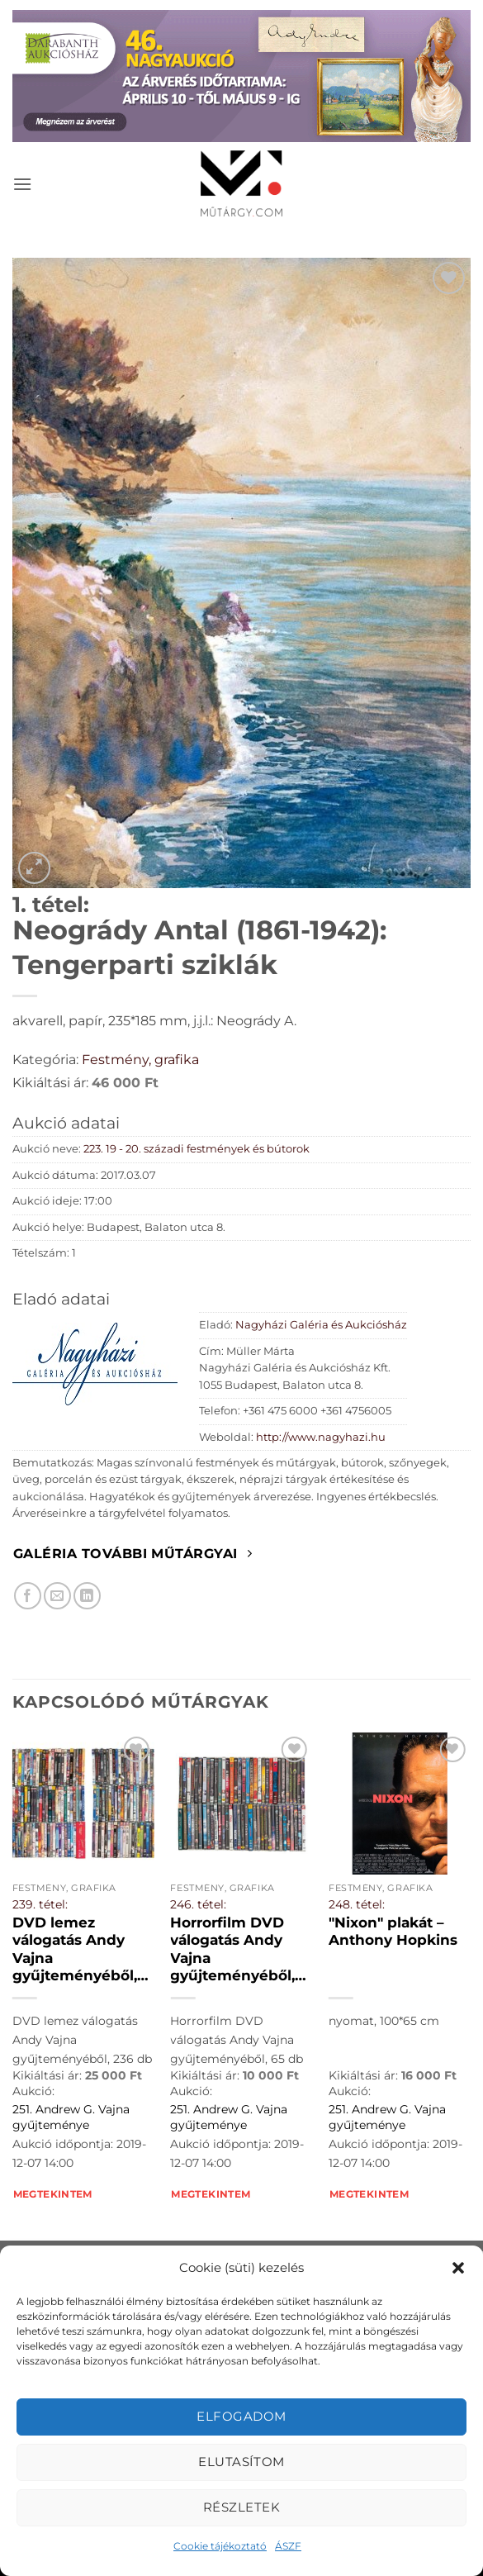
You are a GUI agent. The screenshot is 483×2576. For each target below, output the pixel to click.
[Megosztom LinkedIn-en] (87, 1595)
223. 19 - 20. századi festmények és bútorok (196, 1149)
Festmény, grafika (140, 1059)
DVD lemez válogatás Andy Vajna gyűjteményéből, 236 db (74, 1949)
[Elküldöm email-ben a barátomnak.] (57, 1595)
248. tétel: (357, 1904)
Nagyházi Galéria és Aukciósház (321, 1325)
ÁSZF (288, 2546)
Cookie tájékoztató (220, 2546)
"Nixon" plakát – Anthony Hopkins (393, 1931)
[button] (458, 2268)
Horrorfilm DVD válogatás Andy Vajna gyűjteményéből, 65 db (232, 1949)
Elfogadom (241, 2416)
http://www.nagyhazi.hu (321, 1437)
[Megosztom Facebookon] (27, 1595)
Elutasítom (241, 2461)
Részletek (241, 2507)
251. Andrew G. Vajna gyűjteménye (71, 2117)
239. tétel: (40, 1904)
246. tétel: (198, 1904)
